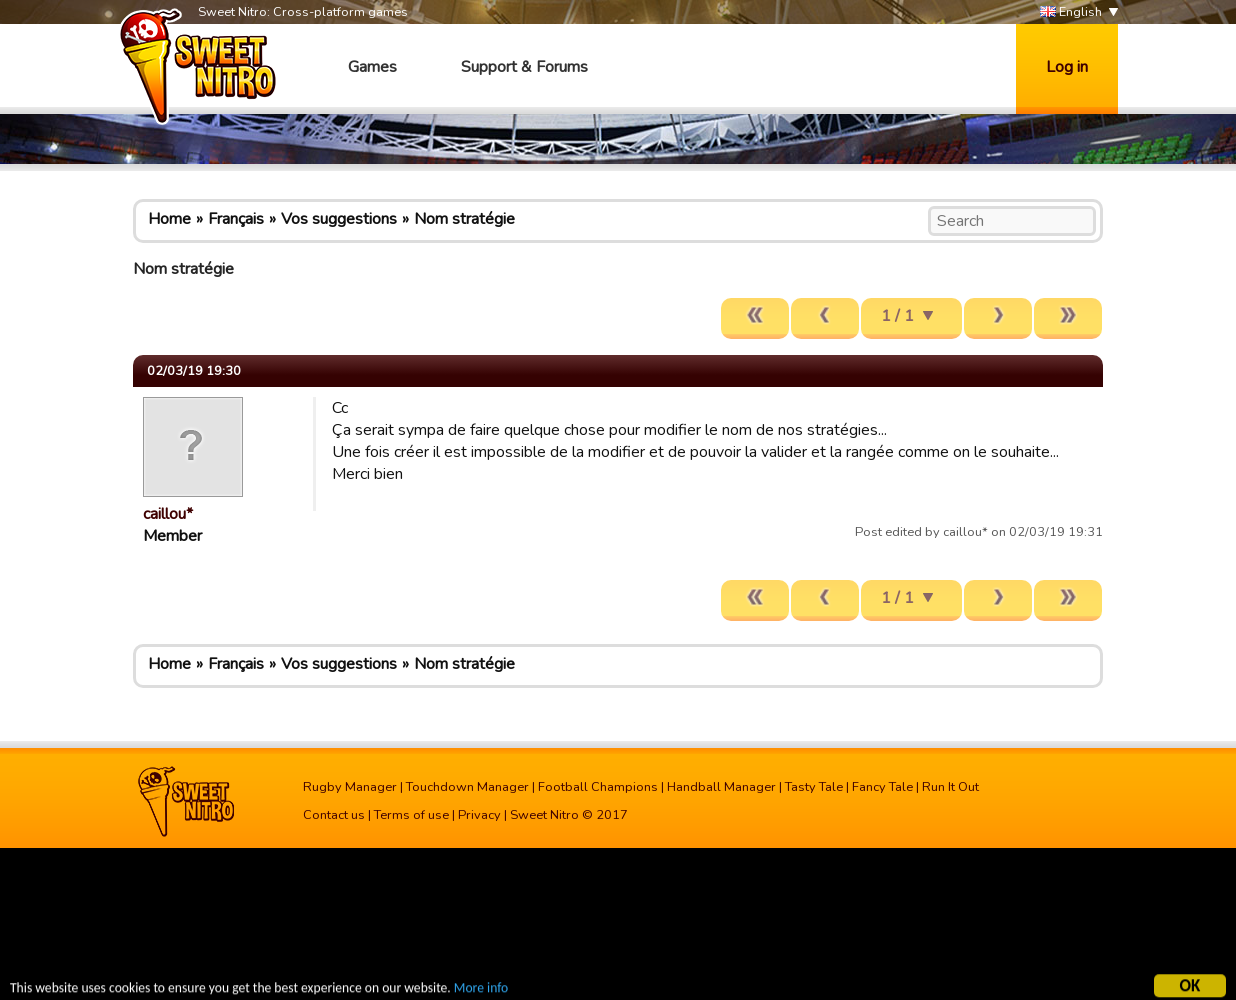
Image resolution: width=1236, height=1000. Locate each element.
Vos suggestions (339, 219)
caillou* (168, 514)
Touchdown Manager (467, 787)
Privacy (479, 815)
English (1071, 12)
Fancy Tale (882, 787)
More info (481, 989)
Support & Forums (524, 67)
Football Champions (598, 787)
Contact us (334, 815)
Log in (1067, 67)
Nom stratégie (464, 219)
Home (169, 219)
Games (372, 67)
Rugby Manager (350, 787)
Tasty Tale (814, 787)
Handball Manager (721, 787)
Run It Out (950, 787)
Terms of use (411, 815)
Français (236, 219)
